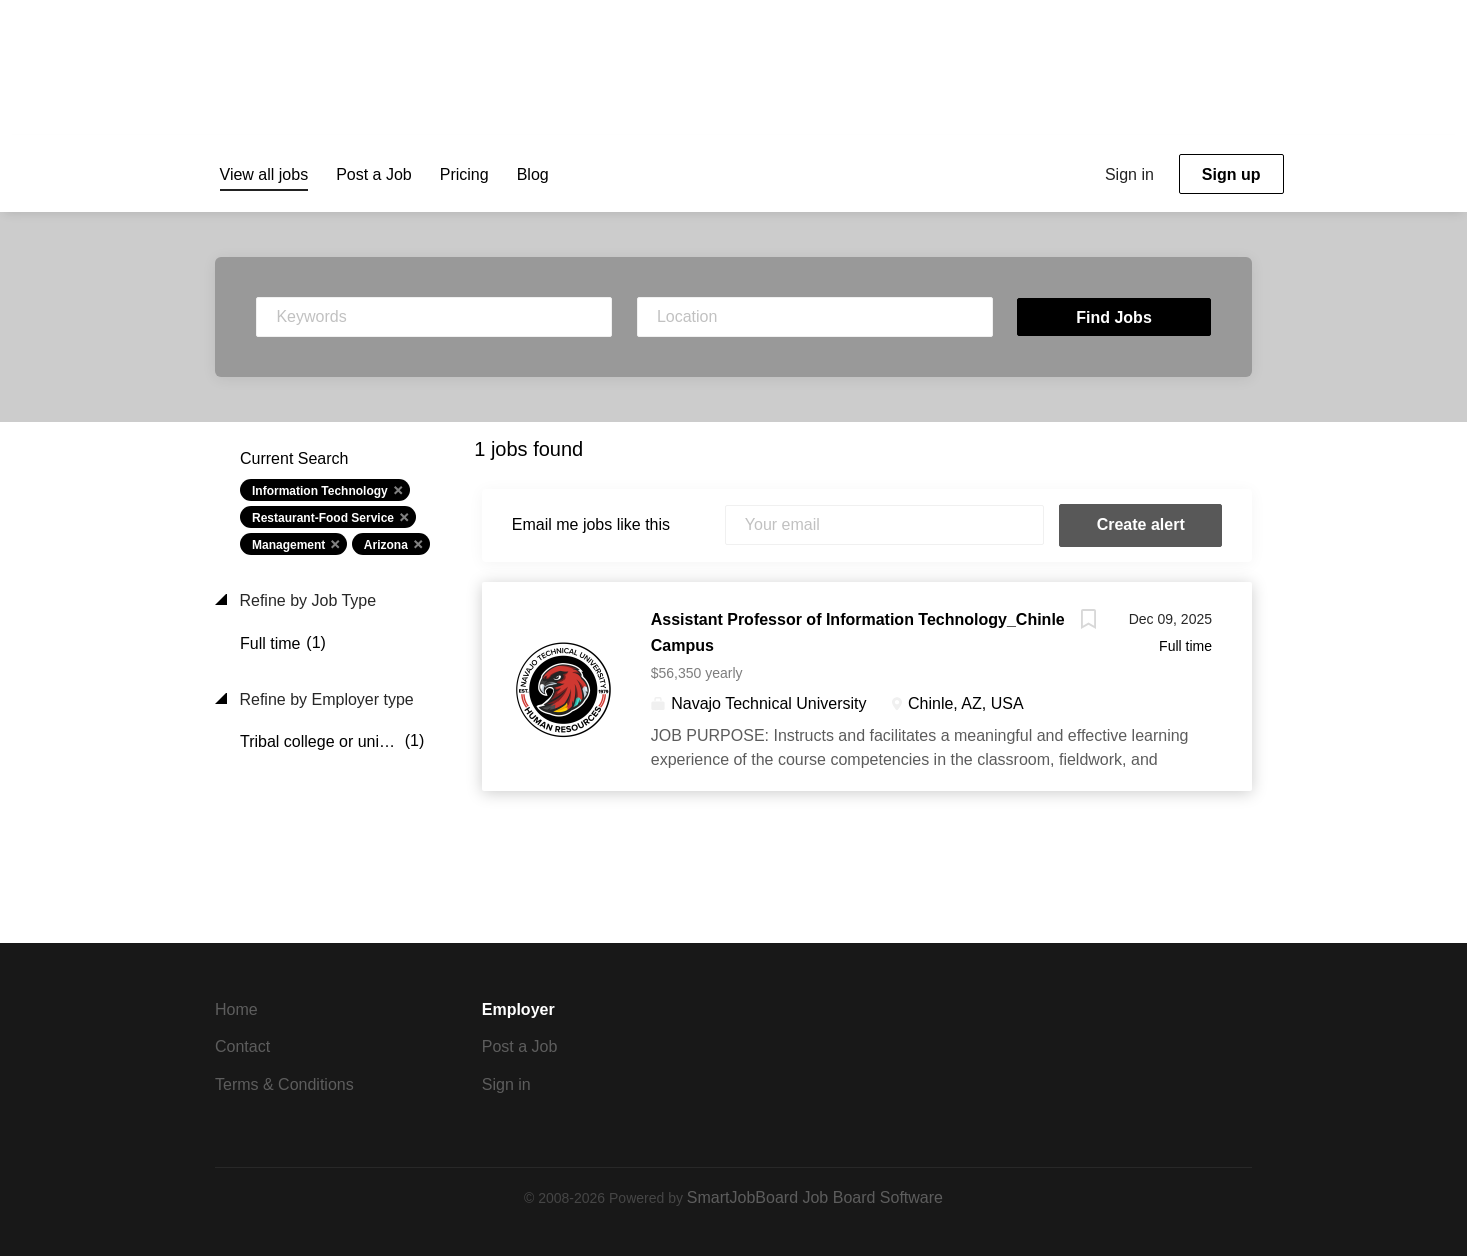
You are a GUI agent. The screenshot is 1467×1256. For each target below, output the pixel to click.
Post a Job (520, 1046)
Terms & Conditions (284, 1084)
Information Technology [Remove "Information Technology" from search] (320, 491)
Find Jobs (1114, 317)
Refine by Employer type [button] (324, 699)
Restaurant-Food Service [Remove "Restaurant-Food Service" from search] (323, 518)
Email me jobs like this (591, 524)
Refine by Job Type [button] (305, 600)
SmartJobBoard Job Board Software (815, 1197)
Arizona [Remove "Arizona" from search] (386, 545)
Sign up (1231, 174)
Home (236, 1009)
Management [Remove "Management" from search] (288, 545)
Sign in (1129, 174)
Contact (242, 1046)
